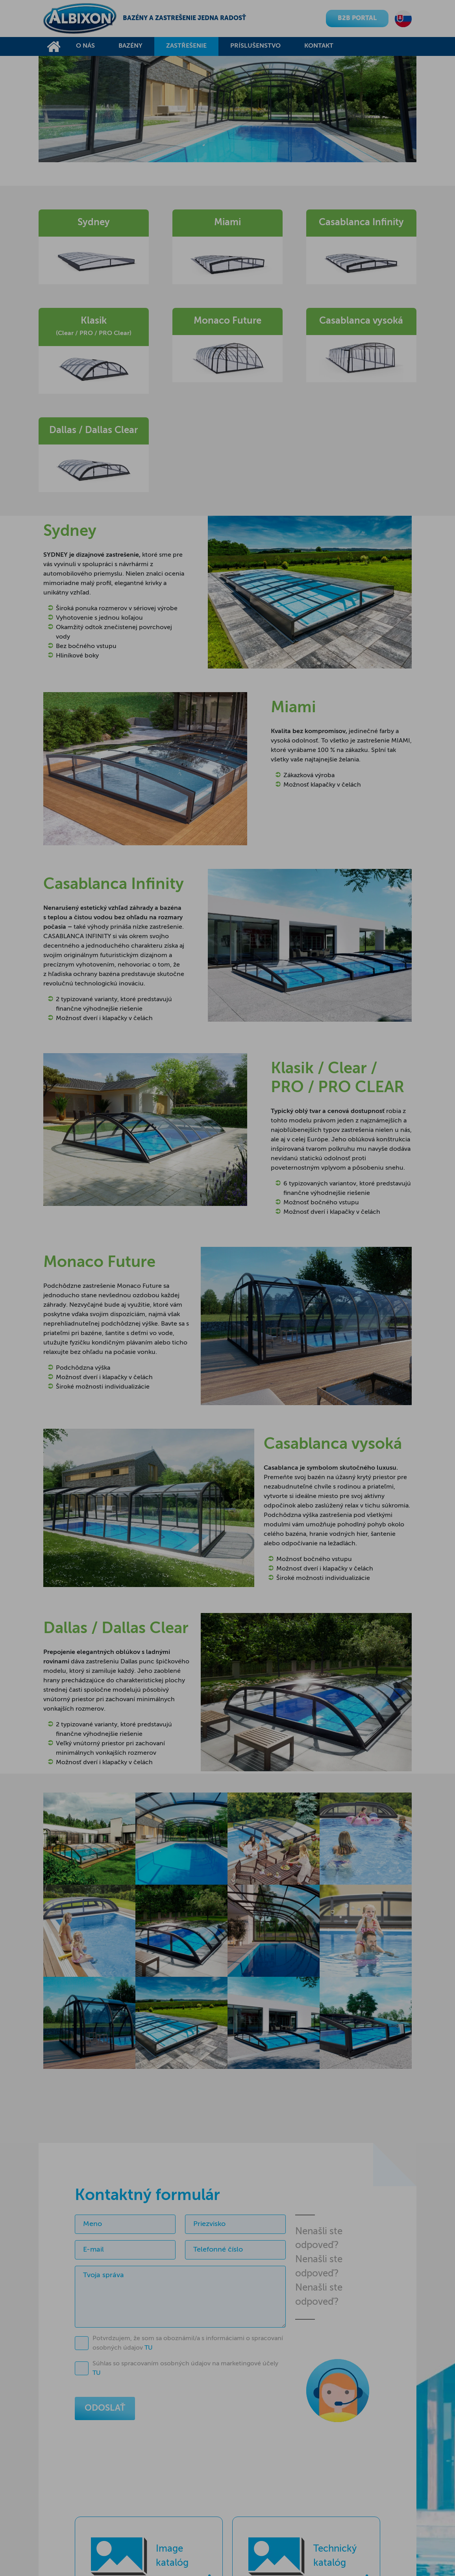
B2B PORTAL (357, 18)
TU (148, 2348)
